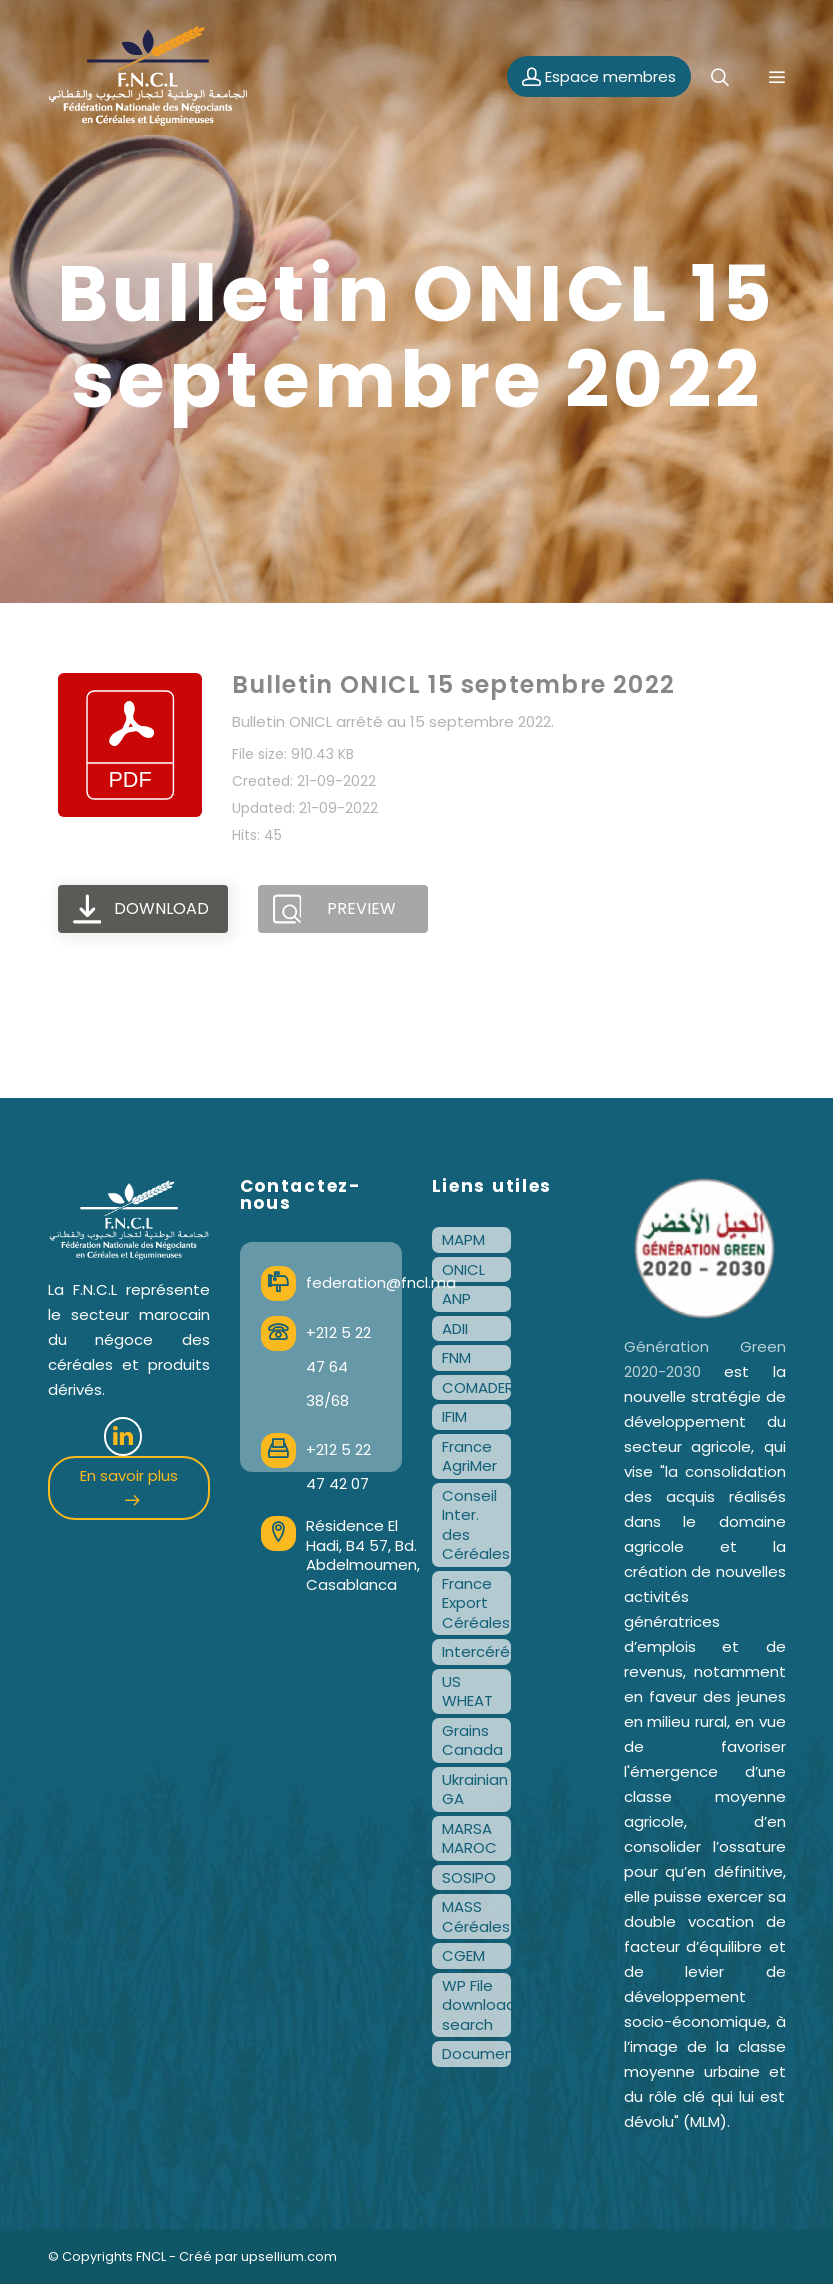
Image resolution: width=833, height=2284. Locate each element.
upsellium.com (289, 2256)
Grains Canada (472, 1740)
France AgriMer (469, 1456)
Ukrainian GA (475, 1789)
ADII (455, 1328)
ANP (456, 1298)
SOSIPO (469, 1877)
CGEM (463, 1955)
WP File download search (476, 2005)
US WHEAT (467, 1691)
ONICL (463, 1269)
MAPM (463, 1239)
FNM (456, 1357)
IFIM (454, 1416)
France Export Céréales (476, 1603)
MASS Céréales (476, 1916)
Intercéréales (476, 1651)
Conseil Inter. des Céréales (476, 1525)
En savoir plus (129, 1485)
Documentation (476, 2053)
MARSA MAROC (469, 1838)
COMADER (476, 1387)
